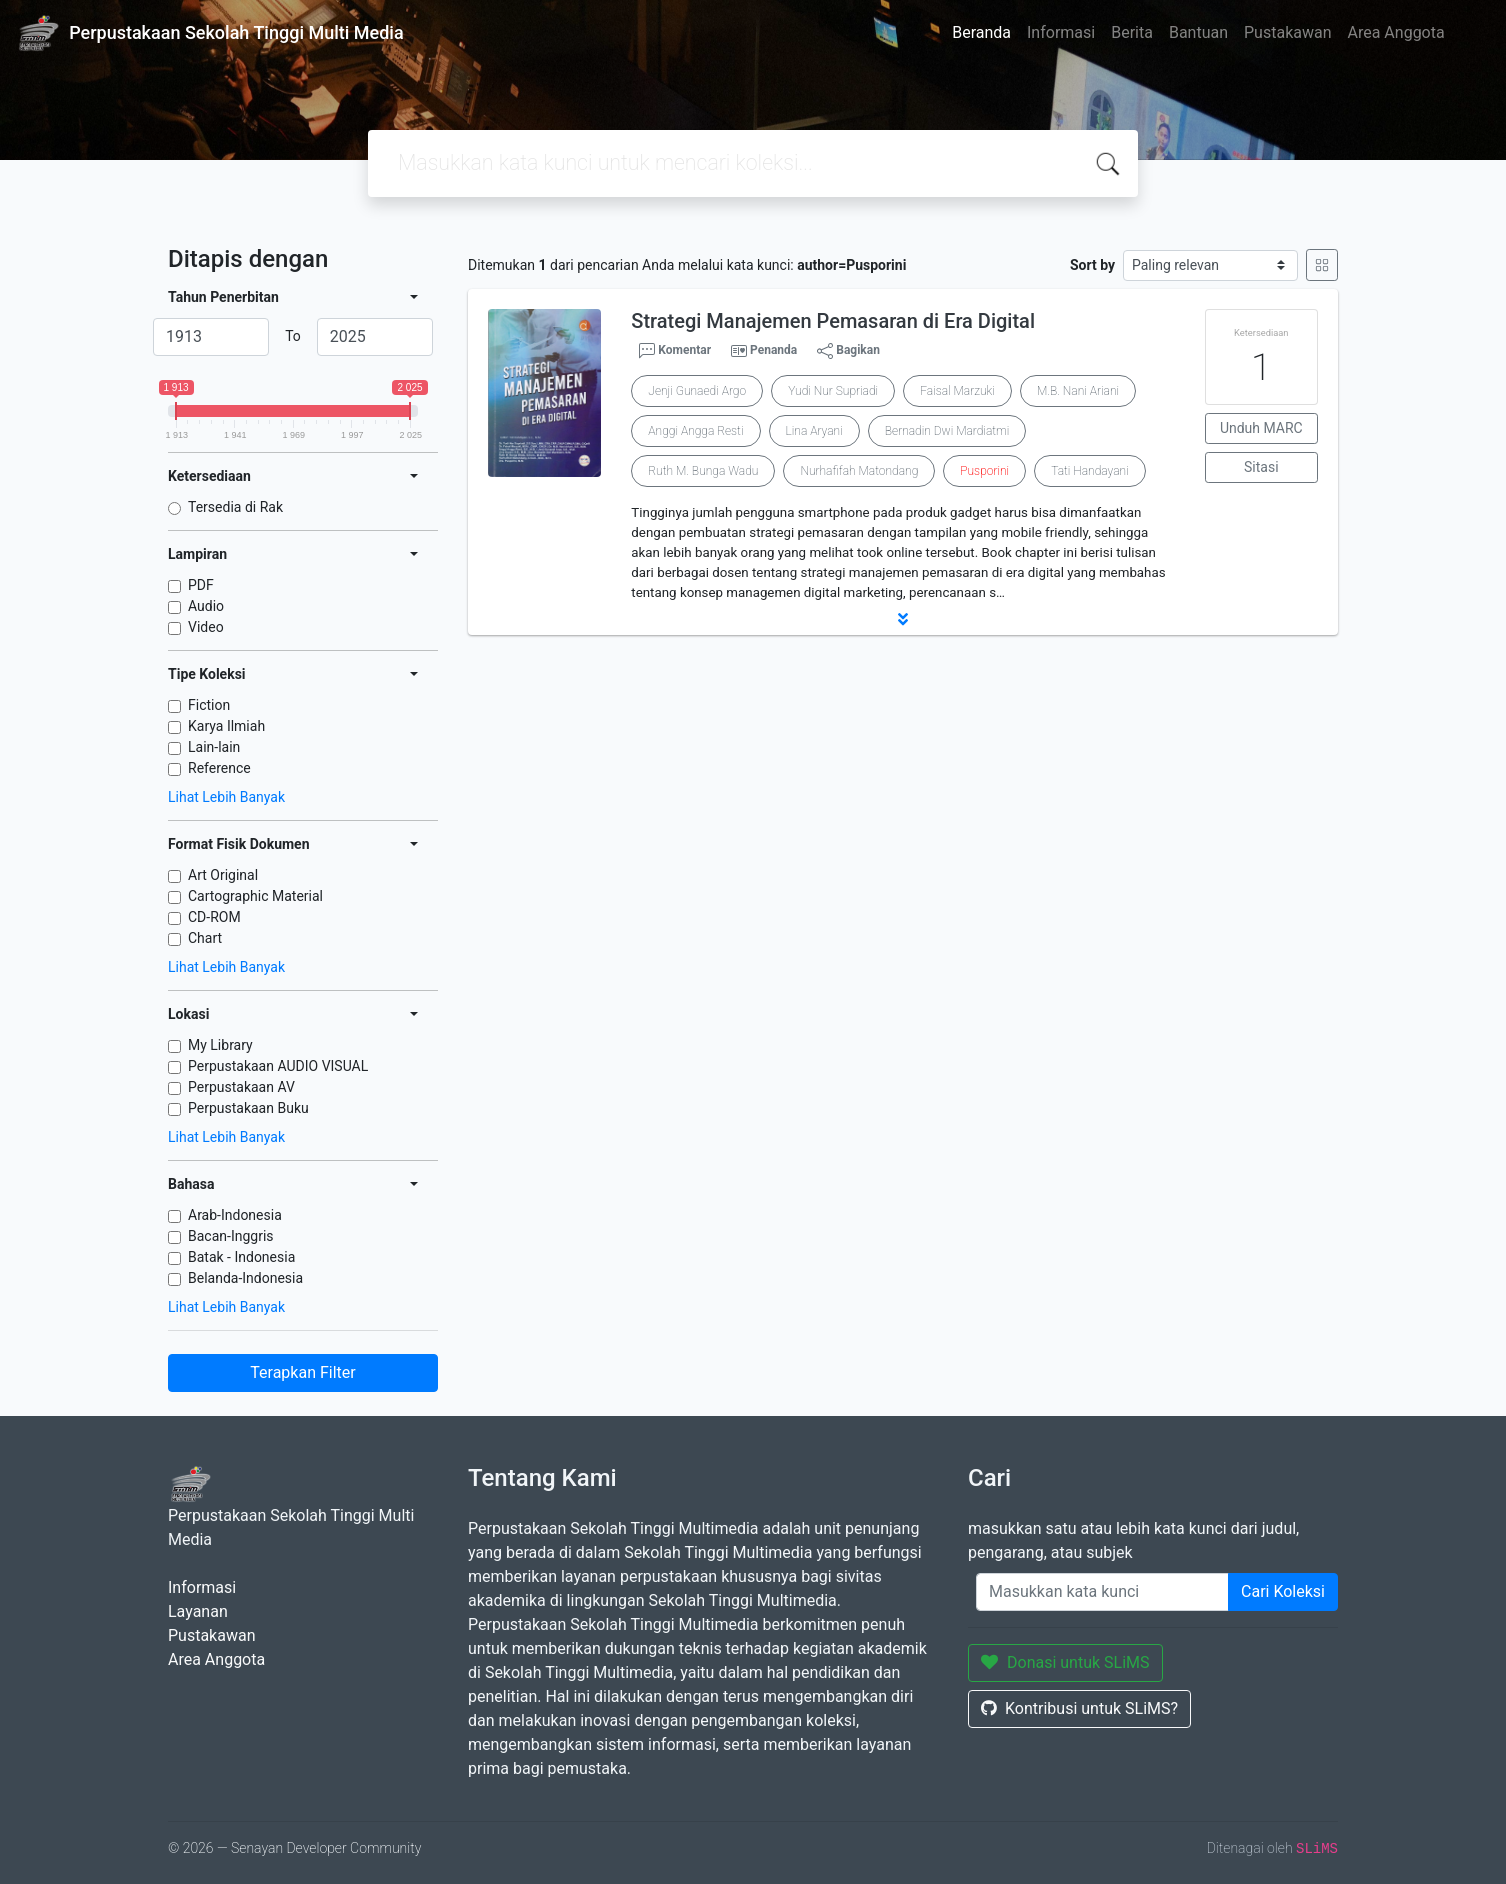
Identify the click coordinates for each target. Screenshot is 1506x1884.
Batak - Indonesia (241, 1257)
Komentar (675, 351)
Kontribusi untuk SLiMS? (1079, 1708)
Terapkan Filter (302, 1372)
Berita (1132, 32)
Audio (206, 606)
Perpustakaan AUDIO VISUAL (278, 1066)
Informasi (1061, 32)
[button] (903, 619)
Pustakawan (1287, 32)
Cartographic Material (255, 896)
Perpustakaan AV (241, 1087)
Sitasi (1261, 467)
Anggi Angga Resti (695, 431)
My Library (220, 1045)
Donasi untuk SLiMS (1065, 1662)
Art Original (223, 875)
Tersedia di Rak (235, 507)
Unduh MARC (1261, 428)
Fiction (209, 705)
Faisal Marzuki (957, 391)
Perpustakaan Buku (248, 1108)
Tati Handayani (1090, 471)
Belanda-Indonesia (245, 1278)
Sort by (1092, 265)
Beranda (981, 32)
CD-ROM (214, 917)
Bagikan (848, 351)
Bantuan (1198, 32)
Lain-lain (214, 747)
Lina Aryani (814, 431)
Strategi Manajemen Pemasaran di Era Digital (833, 321)
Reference (219, 768)
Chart (205, 938)
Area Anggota (1396, 32)
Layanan (198, 1611)
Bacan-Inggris (231, 1236)
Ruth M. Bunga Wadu (703, 471)
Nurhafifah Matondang (859, 471)
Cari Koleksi (1283, 1591)
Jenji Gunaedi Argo (697, 391)
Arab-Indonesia (235, 1215)
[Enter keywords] (1102, 1592)
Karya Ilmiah (226, 726)
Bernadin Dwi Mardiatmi (947, 431)
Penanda (773, 350)
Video (206, 627)
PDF (201, 585)
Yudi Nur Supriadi (833, 391)
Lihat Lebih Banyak (226, 797)
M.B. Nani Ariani (1078, 391)
